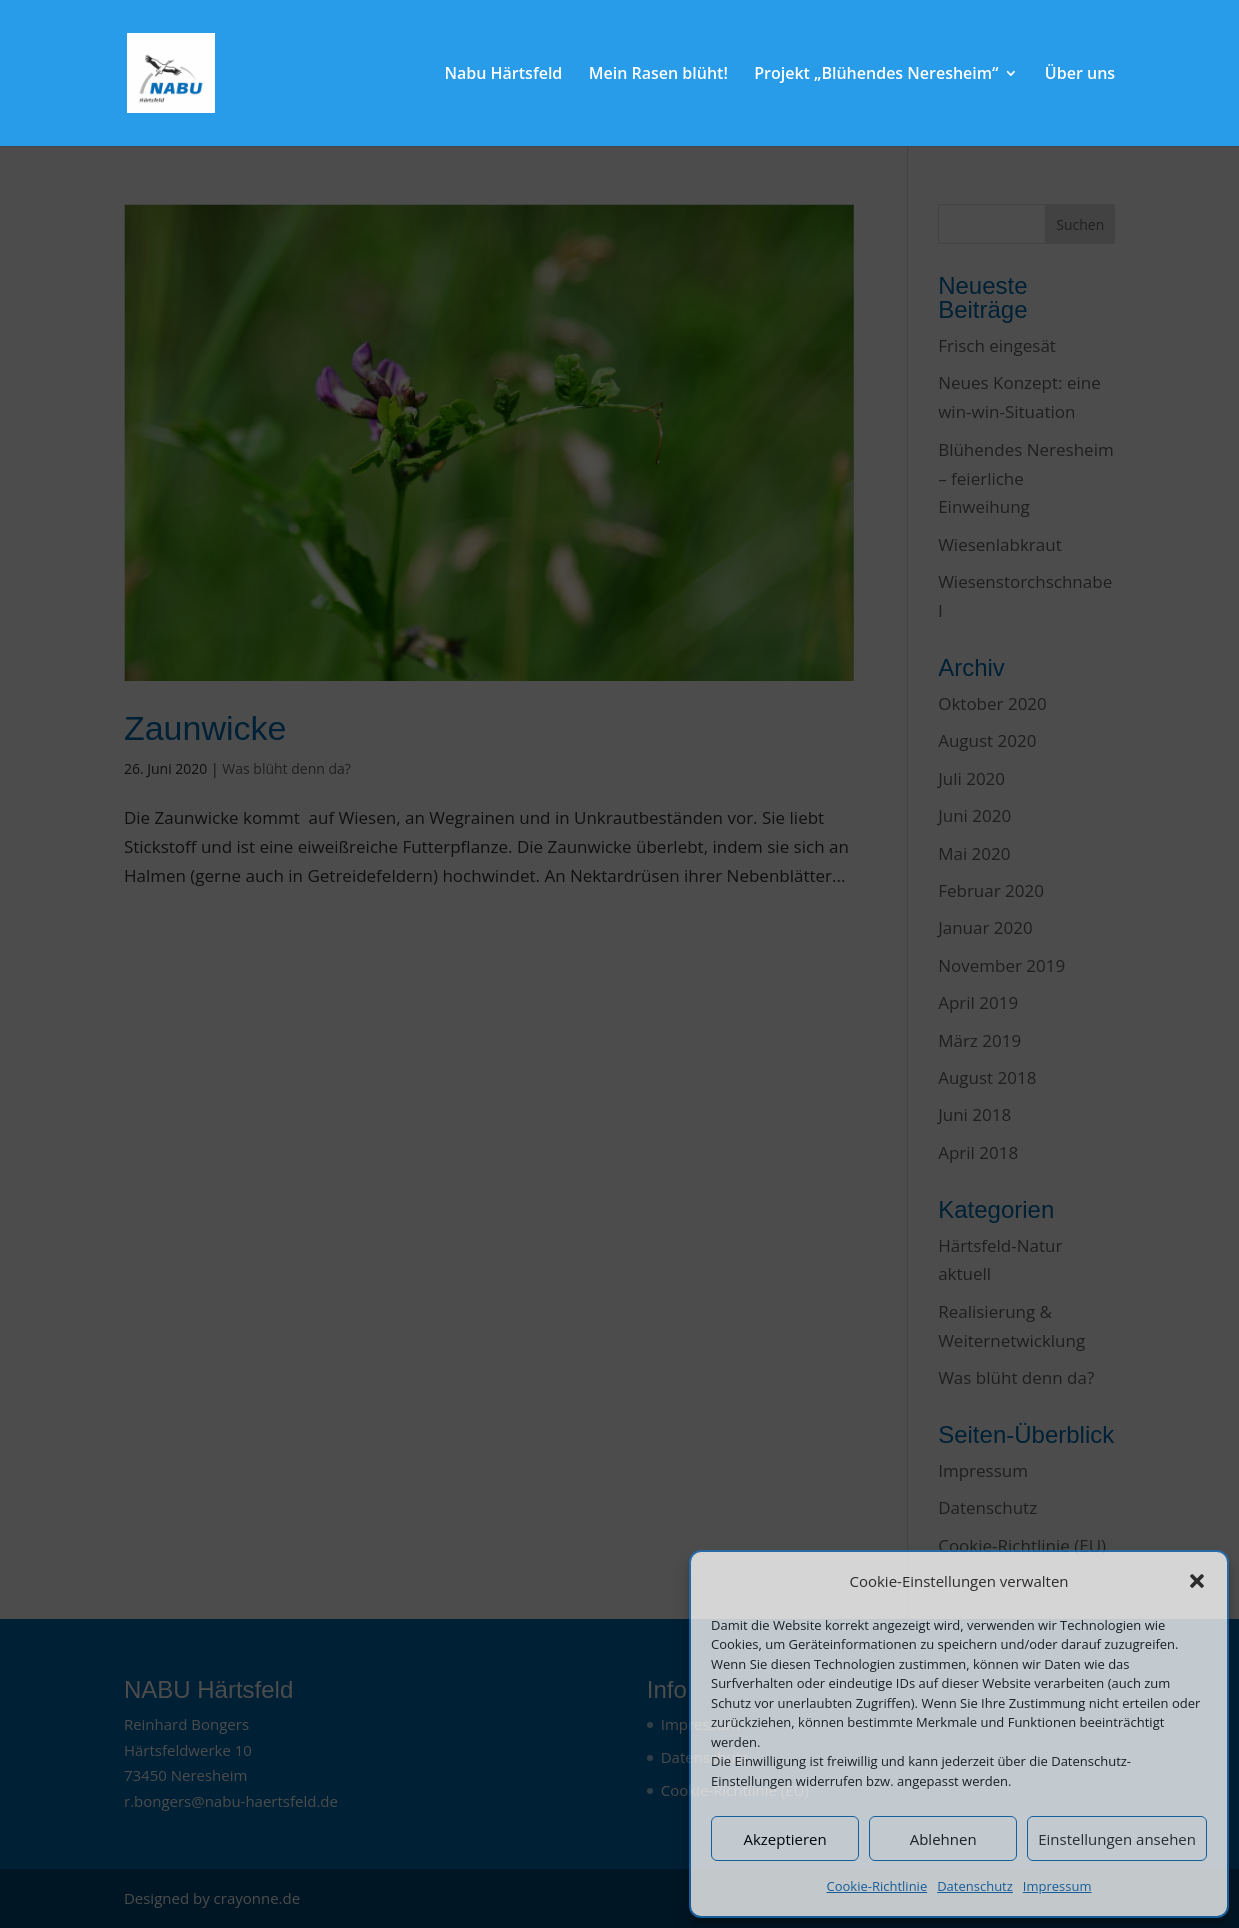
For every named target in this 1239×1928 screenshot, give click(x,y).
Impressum (1057, 1886)
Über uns (1080, 75)
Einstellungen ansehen (1117, 1839)
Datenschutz (975, 1886)
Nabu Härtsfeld (503, 75)
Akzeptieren (784, 1839)
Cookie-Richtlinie (877, 1886)
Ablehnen (943, 1839)
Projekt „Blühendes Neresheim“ (876, 75)
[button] (1197, 1581)
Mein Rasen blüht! (658, 75)
